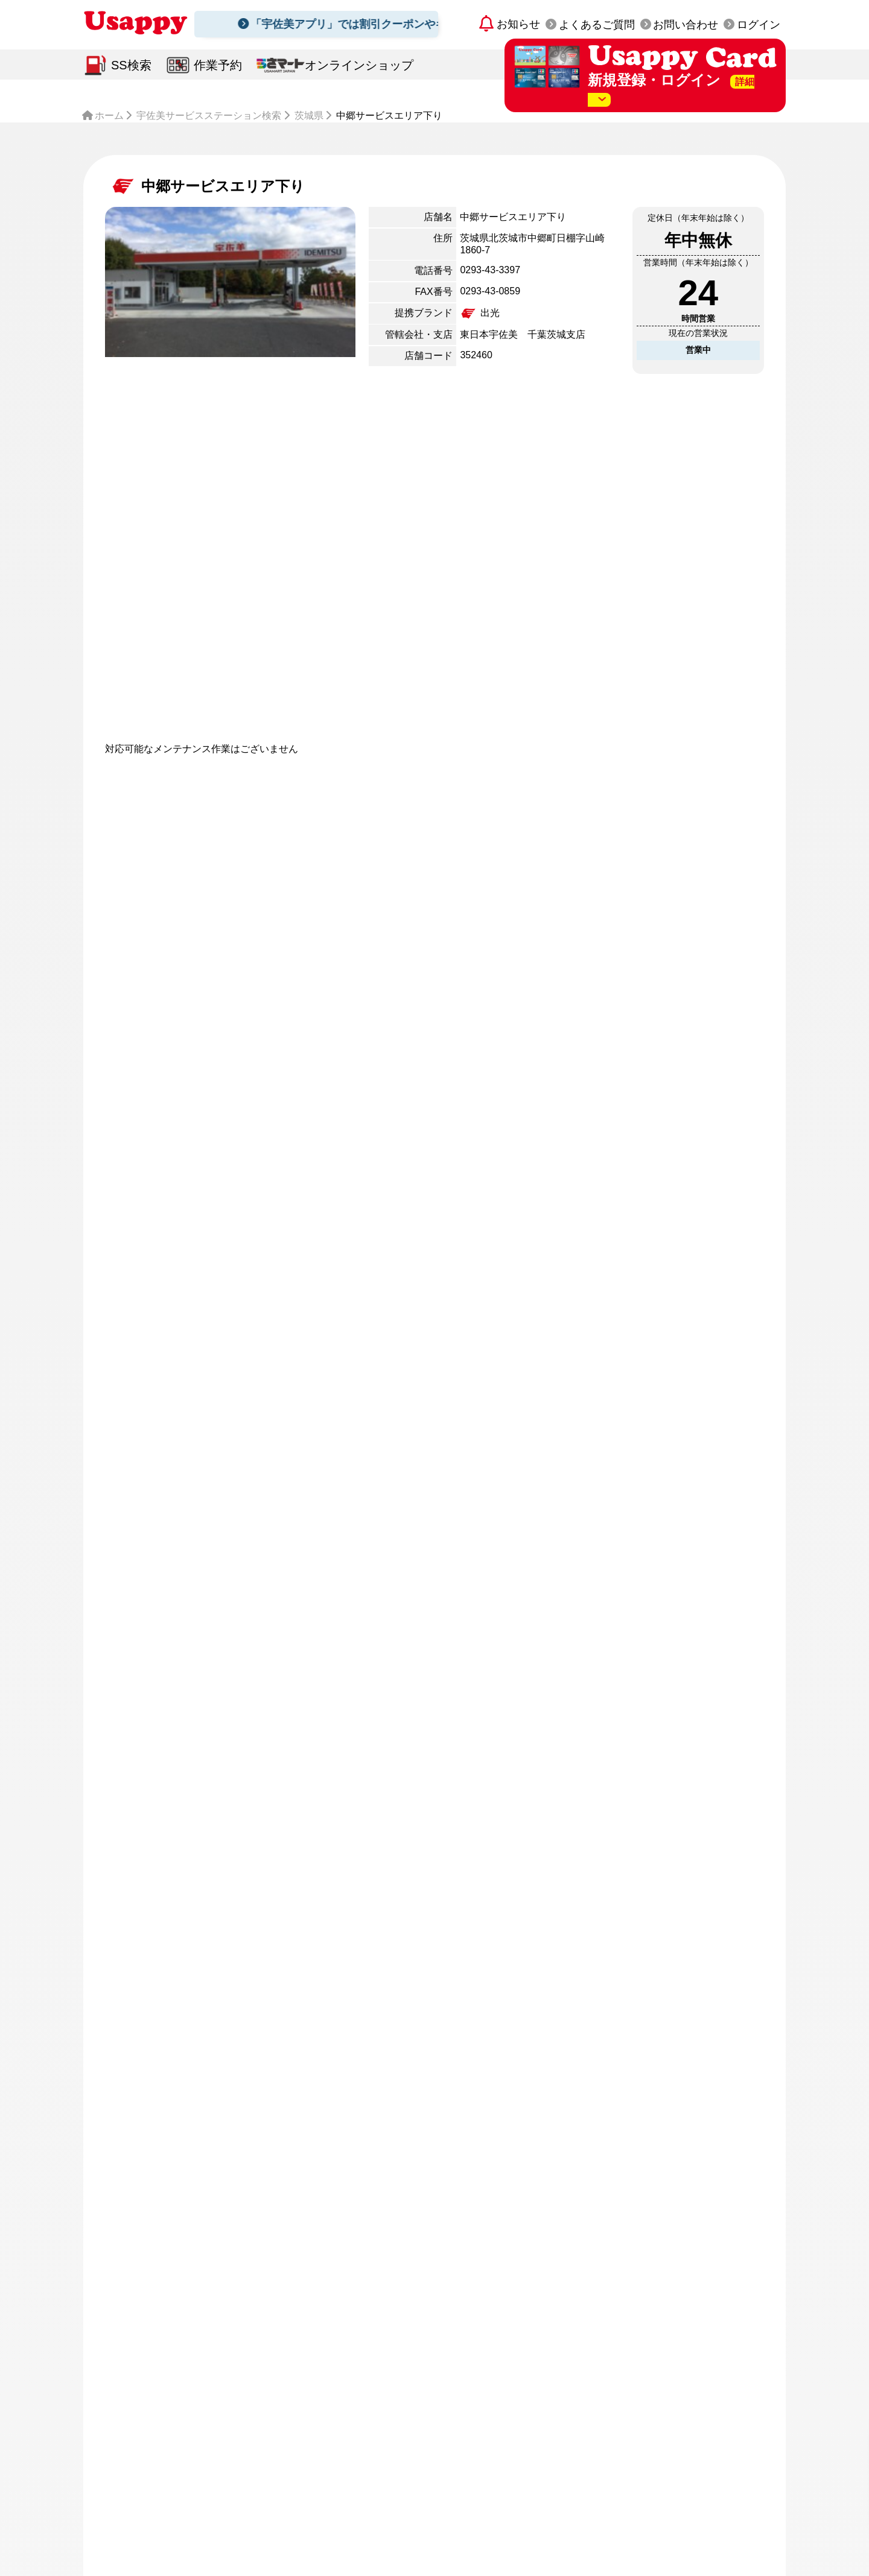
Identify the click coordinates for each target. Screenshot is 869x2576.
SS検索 (131, 65)
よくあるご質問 (597, 25)
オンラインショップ (359, 65)
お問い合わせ (685, 25)
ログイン (758, 25)
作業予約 (218, 65)
